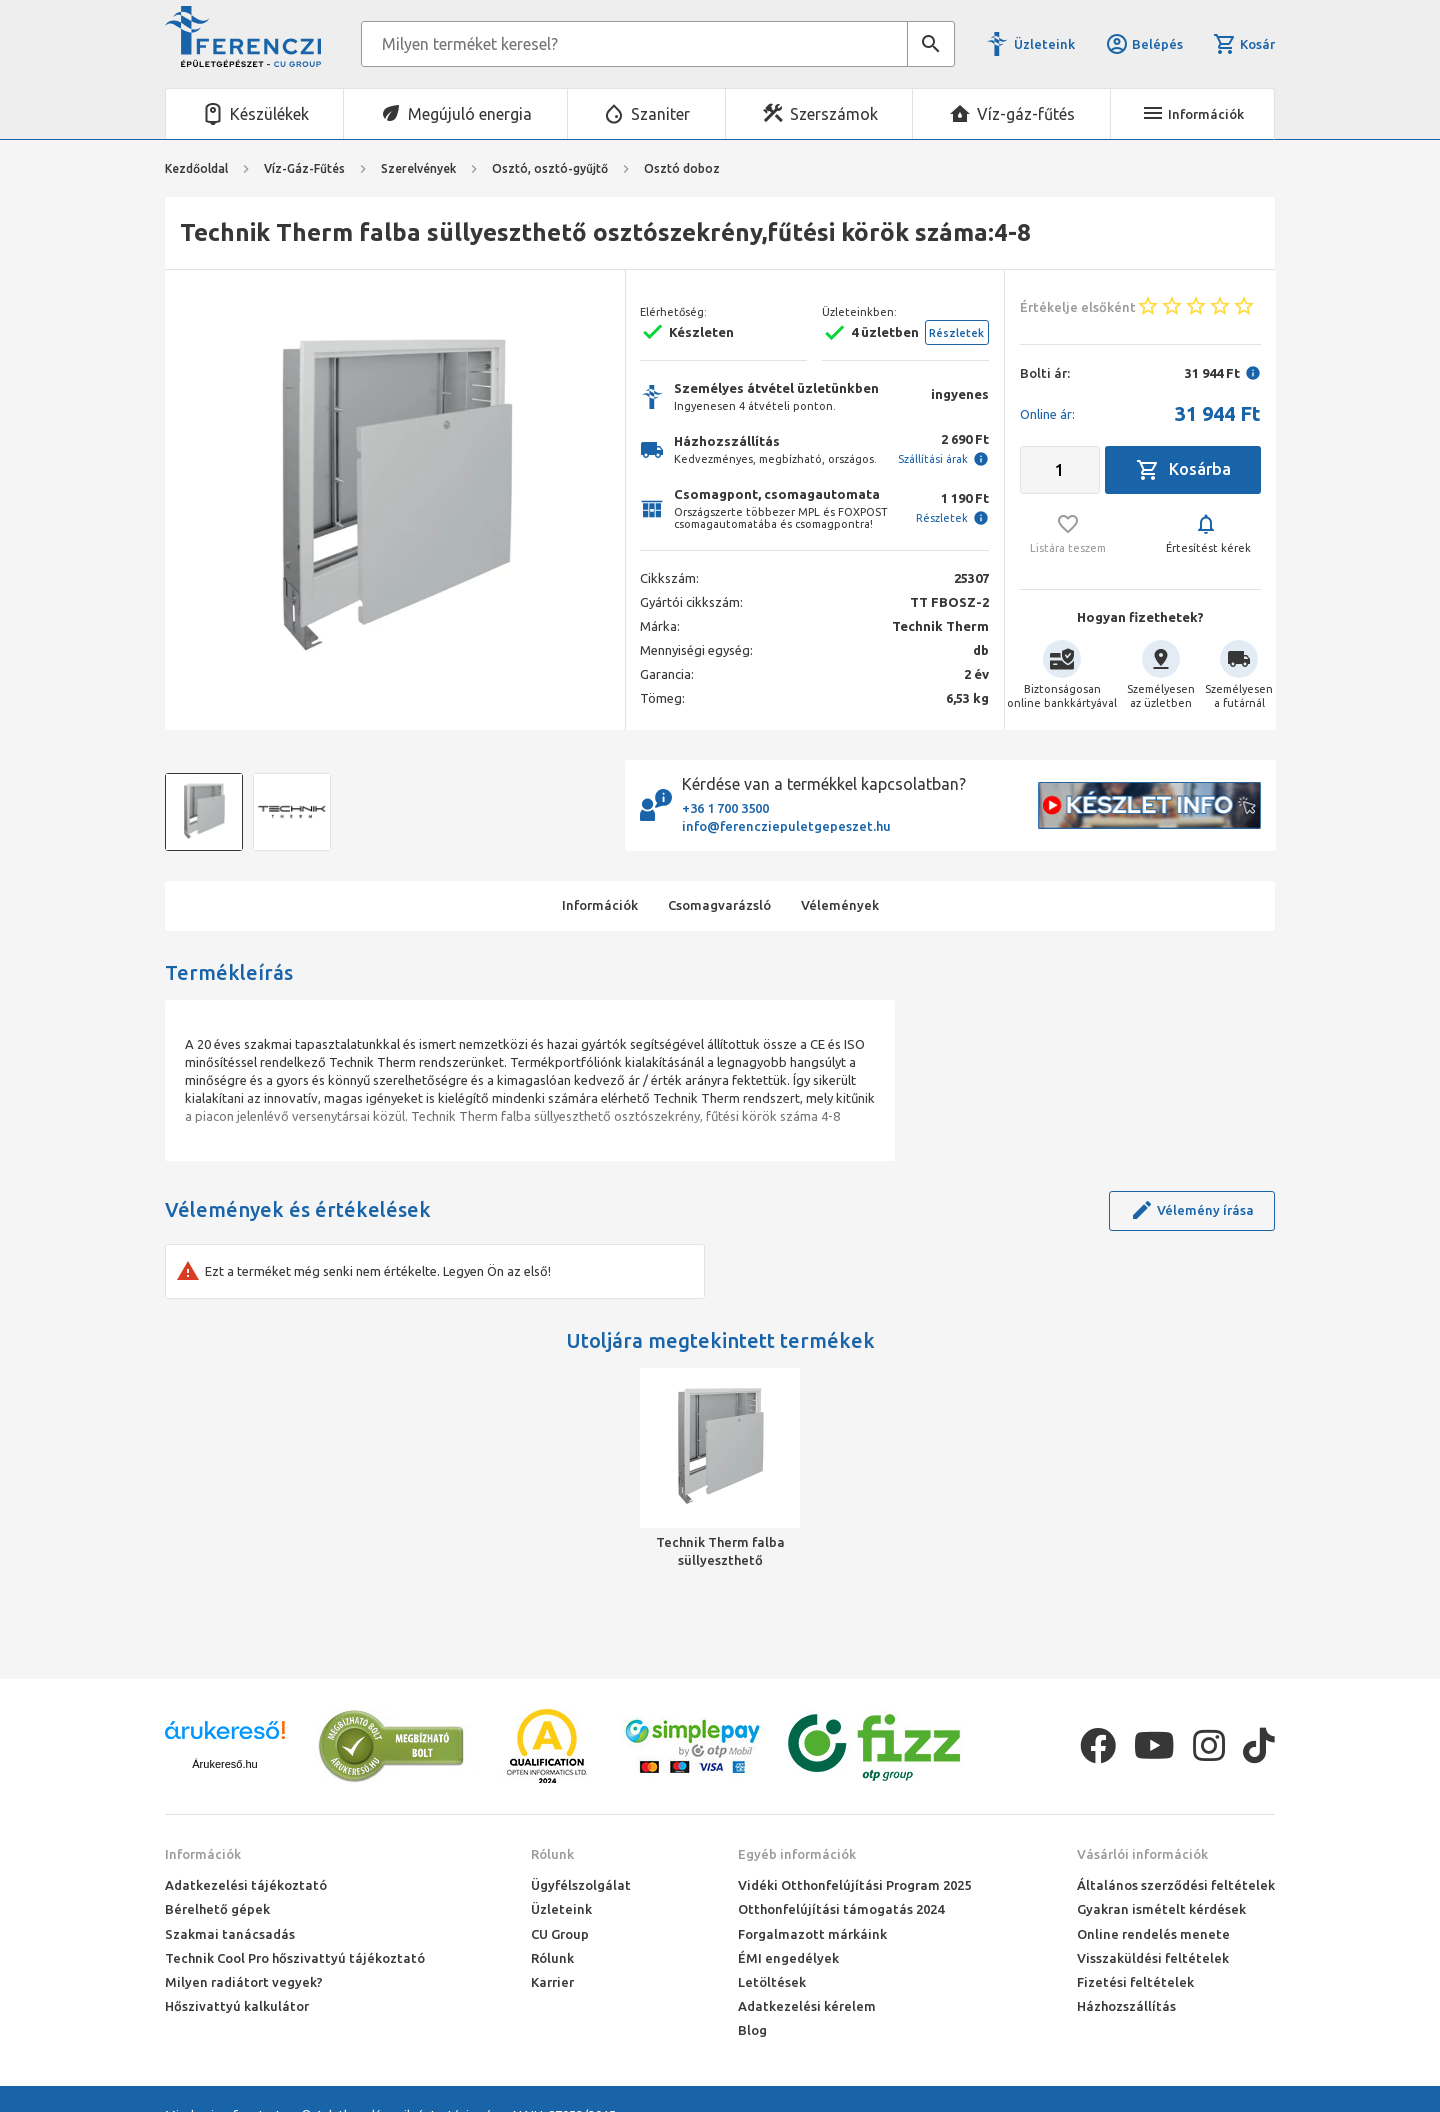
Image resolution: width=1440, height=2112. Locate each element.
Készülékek (269, 114)
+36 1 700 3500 (725, 808)
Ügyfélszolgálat (581, 1885)
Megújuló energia (470, 114)
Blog (752, 2030)
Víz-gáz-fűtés (1026, 114)
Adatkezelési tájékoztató (246, 1885)
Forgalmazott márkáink (812, 1934)
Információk (203, 1854)
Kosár (1244, 44)
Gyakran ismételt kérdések (1161, 1909)
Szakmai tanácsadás (230, 1934)
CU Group (560, 1934)
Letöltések (772, 1982)
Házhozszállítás (1126, 2006)
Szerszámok (834, 114)
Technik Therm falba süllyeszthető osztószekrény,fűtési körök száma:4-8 (720, 1552)
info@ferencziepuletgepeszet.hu (786, 826)
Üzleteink (1044, 44)
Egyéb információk (797, 1854)
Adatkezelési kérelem (807, 2006)
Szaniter (660, 114)
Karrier (552, 1982)
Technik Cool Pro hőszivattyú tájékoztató (295, 1958)
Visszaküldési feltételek (1153, 1958)
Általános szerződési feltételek (1176, 1885)
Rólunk (552, 1854)
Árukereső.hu (224, 1764)
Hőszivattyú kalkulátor (237, 2006)
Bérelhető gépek (217, 1909)
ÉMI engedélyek (788, 1958)
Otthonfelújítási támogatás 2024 (841, 1909)
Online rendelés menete (1153, 1934)
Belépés (1144, 44)
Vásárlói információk (1142, 1854)
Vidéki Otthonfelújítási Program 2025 (854, 1885)
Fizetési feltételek (1135, 1982)
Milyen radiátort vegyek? (244, 1982)
